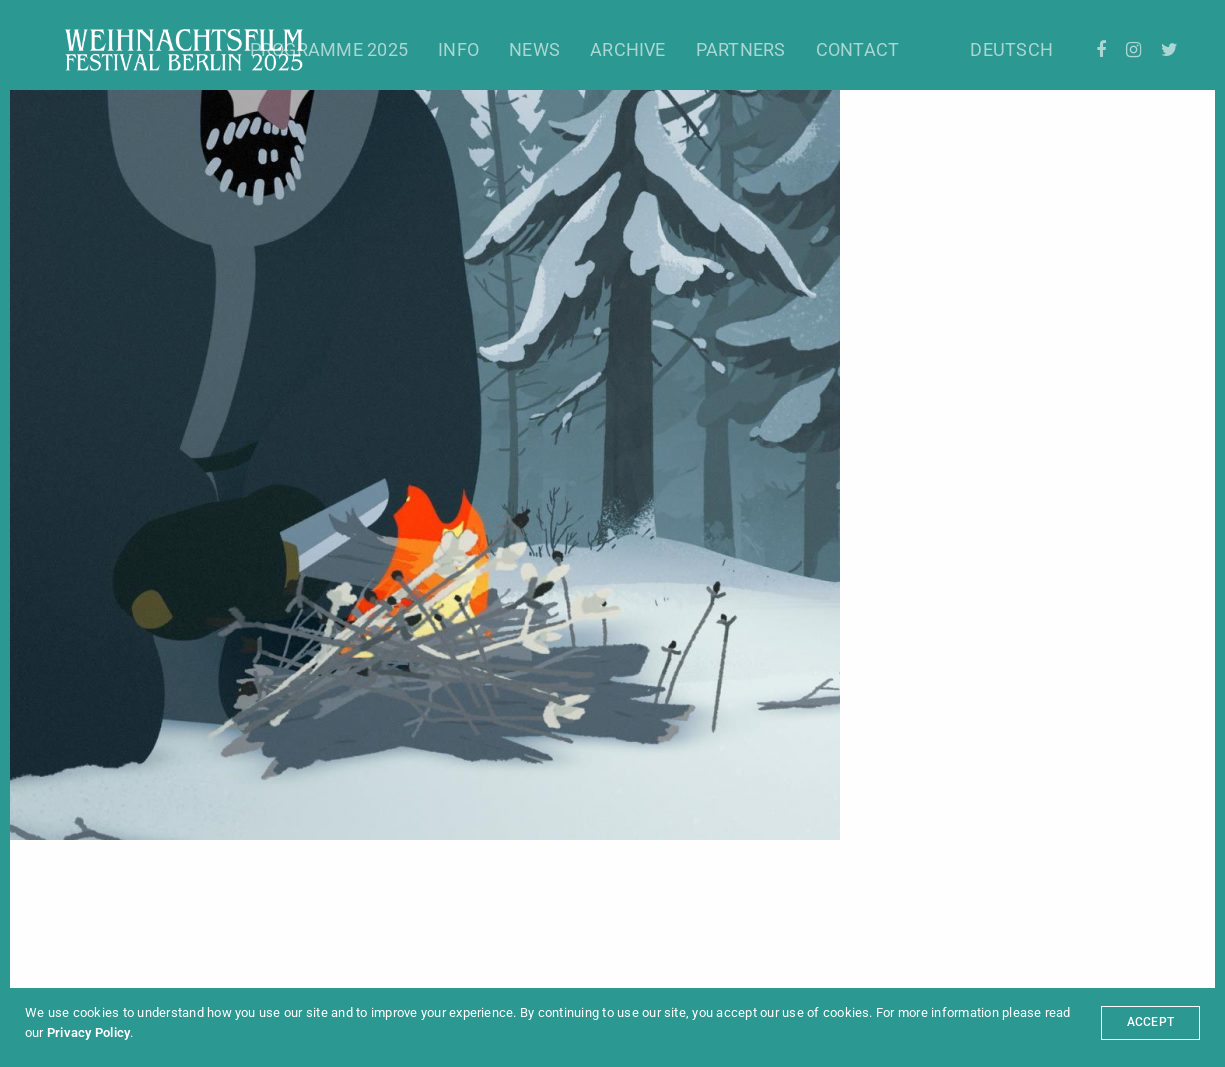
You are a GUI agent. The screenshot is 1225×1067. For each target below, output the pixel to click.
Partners (741, 49)
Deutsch (1011, 49)
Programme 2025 (329, 49)
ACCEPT (1150, 1022)
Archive (628, 49)
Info (458, 49)
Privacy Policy (88, 1032)
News (534, 49)
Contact (858, 49)
